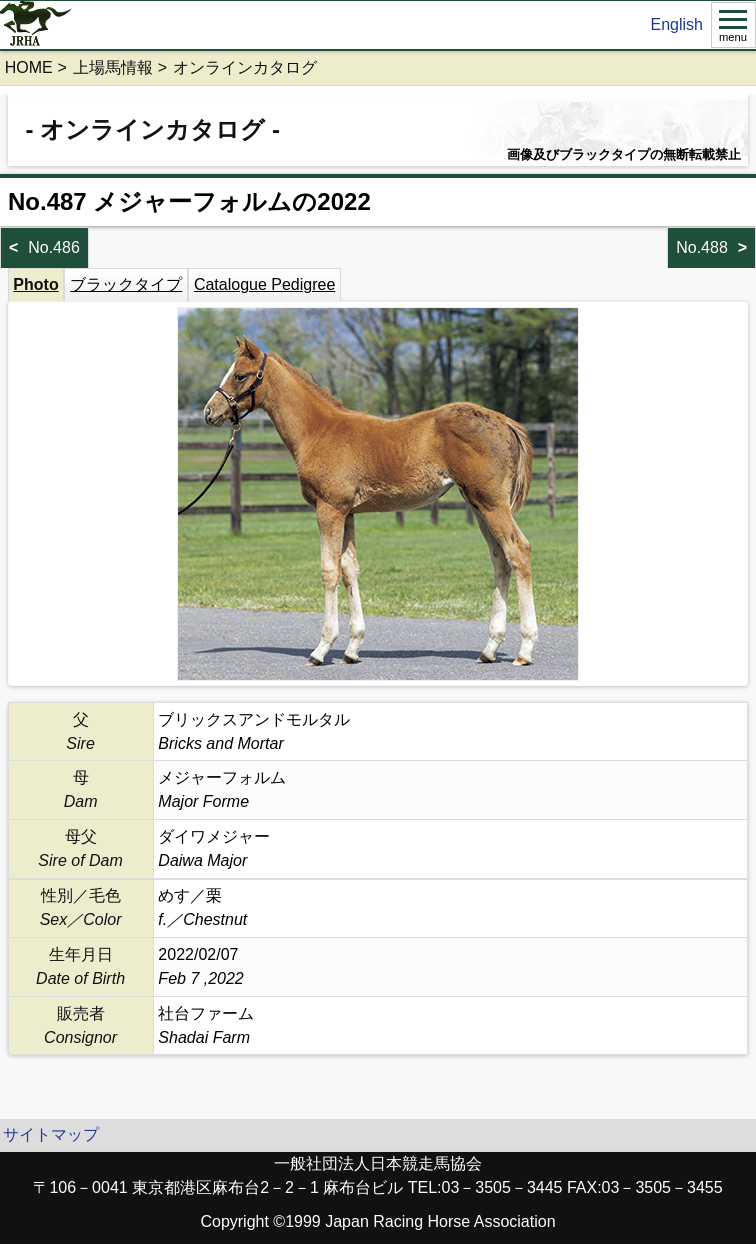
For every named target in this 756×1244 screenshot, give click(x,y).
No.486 (54, 247)
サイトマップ (51, 1134)
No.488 (702, 247)
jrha (36, 25)
